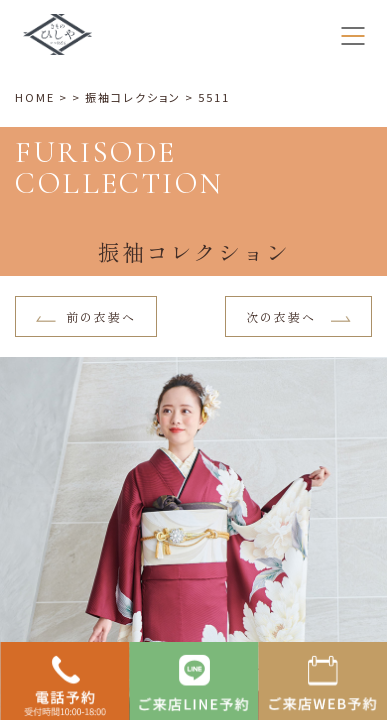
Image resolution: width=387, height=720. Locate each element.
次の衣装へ (298, 316)
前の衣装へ (86, 316)
